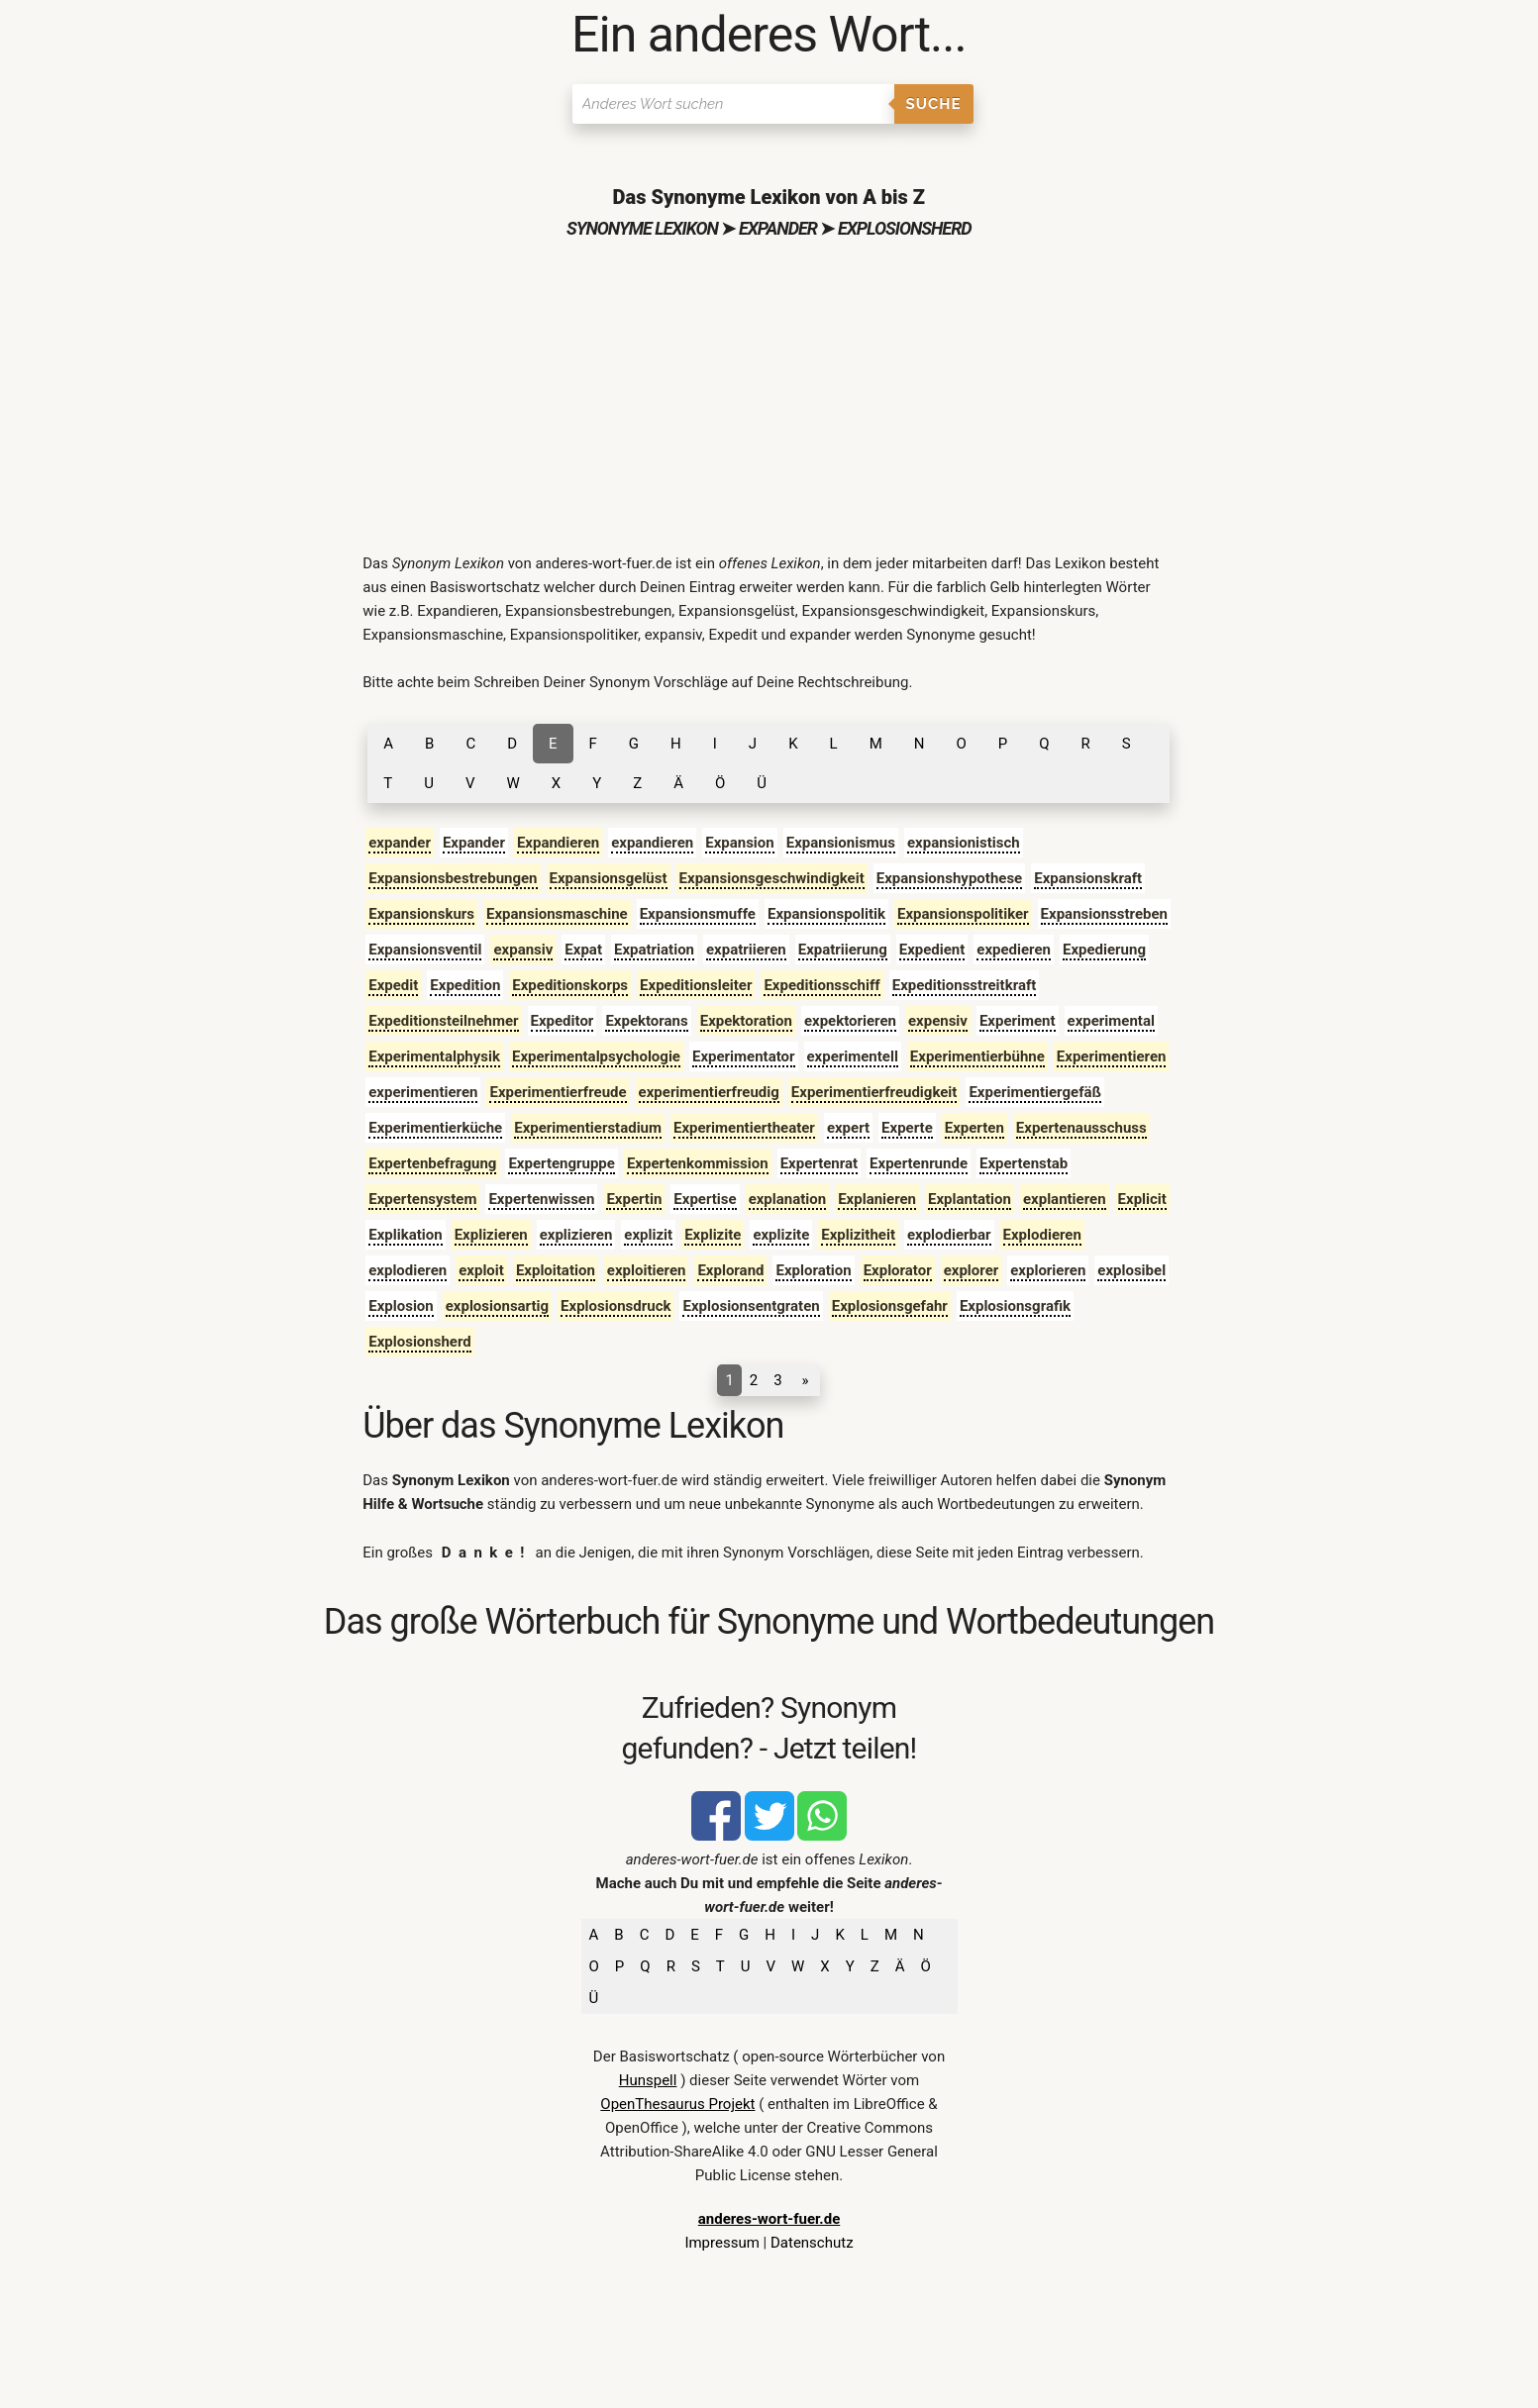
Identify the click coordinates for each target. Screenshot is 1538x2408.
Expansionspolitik (826, 914)
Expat (583, 949)
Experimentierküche (435, 1128)
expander (399, 843)
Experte (907, 1128)
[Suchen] (733, 104)
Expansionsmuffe (698, 914)
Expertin (634, 1199)
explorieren (1047, 1270)
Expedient (932, 949)
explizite (781, 1235)
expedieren (1013, 949)
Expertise (704, 1199)
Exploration (813, 1270)
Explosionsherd (419, 1342)
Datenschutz (812, 2243)
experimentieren (422, 1092)
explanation (788, 1199)
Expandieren (558, 843)
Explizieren (491, 1235)
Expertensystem (422, 1199)
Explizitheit (858, 1235)
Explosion (401, 1306)
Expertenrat (819, 1163)
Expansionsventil (424, 949)
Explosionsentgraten (750, 1306)
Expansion (739, 843)
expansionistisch (963, 843)
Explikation (405, 1235)
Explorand (730, 1270)
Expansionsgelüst (608, 878)
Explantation (969, 1199)
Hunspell (648, 2080)
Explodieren (1042, 1235)
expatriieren (746, 949)
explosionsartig (497, 1306)
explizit (648, 1235)
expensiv (938, 1021)
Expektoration (746, 1021)
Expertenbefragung (432, 1163)
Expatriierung (842, 949)
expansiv (523, 949)
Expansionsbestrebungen (452, 878)
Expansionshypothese (949, 878)
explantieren (1064, 1199)
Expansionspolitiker (963, 914)
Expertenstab (1023, 1163)
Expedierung (1104, 949)
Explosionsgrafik (1015, 1306)
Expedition (465, 985)
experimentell (852, 1056)
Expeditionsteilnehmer (443, 1021)
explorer (971, 1270)
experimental (1111, 1021)
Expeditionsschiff (821, 985)
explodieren (407, 1270)
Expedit (393, 985)
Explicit (1142, 1199)
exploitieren (646, 1270)
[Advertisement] (768, 393)
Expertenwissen (541, 1199)
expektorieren (850, 1021)
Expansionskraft (1088, 878)
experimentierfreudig (709, 1092)
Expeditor (562, 1021)
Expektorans (646, 1021)
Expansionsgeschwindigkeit (772, 878)
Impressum (721, 2243)
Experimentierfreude (557, 1092)
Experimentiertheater (744, 1128)
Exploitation (555, 1270)
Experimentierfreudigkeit (874, 1092)
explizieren (576, 1235)
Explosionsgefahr (890, 1306)
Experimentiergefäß (1035, 1092)
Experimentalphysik (434, 1056)
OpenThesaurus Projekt (677, 2104)
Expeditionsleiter (696, 985)
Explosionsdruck (615, 1306)
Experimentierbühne (977, 1056)
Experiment (1017, 1021)
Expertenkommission (698, 1163)
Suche (934, 104)
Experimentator (743, 1056)
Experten (974, 1128)
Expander (474, 843)
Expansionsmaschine (557, 914)
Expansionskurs (421, 914)
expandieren (652, 843)
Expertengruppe (561, 1163)
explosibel (1131, 1270)
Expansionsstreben (1104, 914)
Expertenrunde (919, 1163)
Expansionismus (840, 843)
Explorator (898, 1270)
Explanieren (877, 1199)
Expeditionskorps (570, 985)
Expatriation (654, 949)
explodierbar (949, 1235)
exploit (481, 1270)
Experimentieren (1112, 1056)
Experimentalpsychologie (596, 1056)
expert (848, 1128)
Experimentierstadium (588, 1128)
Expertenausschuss (1081, 1128)
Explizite (712, 1235)
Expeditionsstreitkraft (964, 985)
